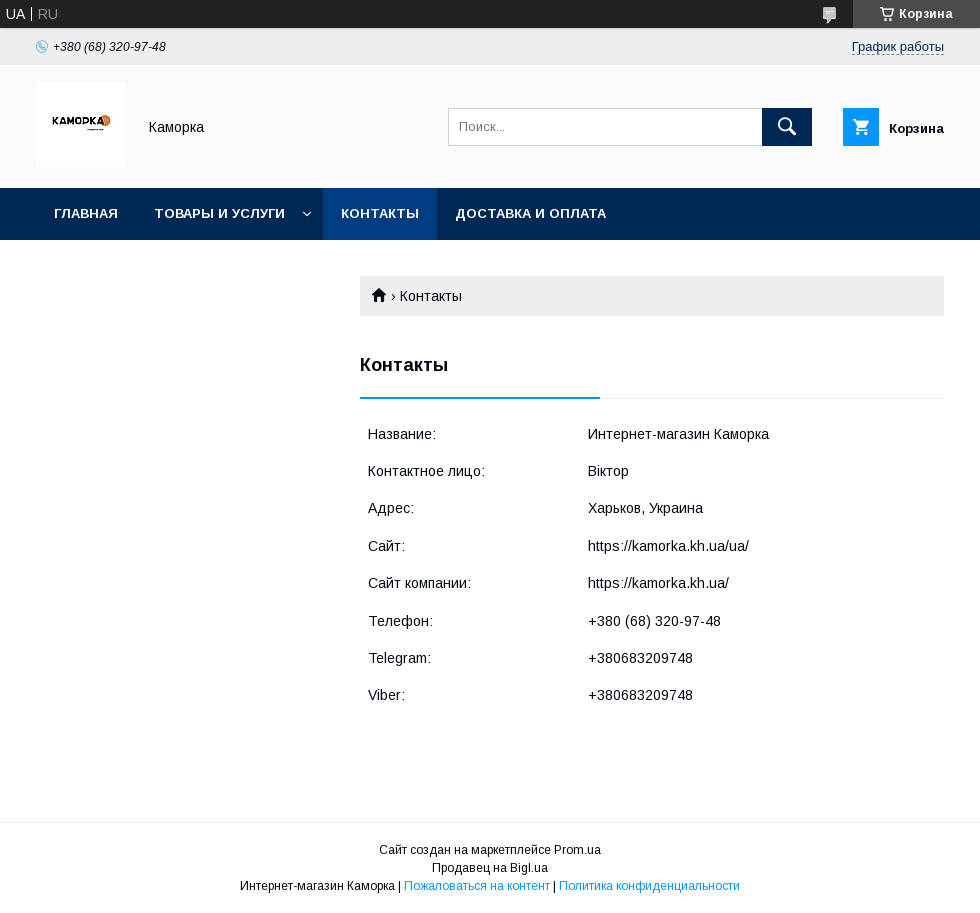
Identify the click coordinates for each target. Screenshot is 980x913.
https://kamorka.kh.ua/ (658, 583)
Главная (86, 213)
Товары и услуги (219, 213)
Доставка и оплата (530, 213)
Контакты (380, 213)
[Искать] (787, 127)
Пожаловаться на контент (477, 886)
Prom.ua (577, 850)
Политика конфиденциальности (649, 886)
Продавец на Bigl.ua (490, 868)
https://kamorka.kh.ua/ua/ (668, 546)
